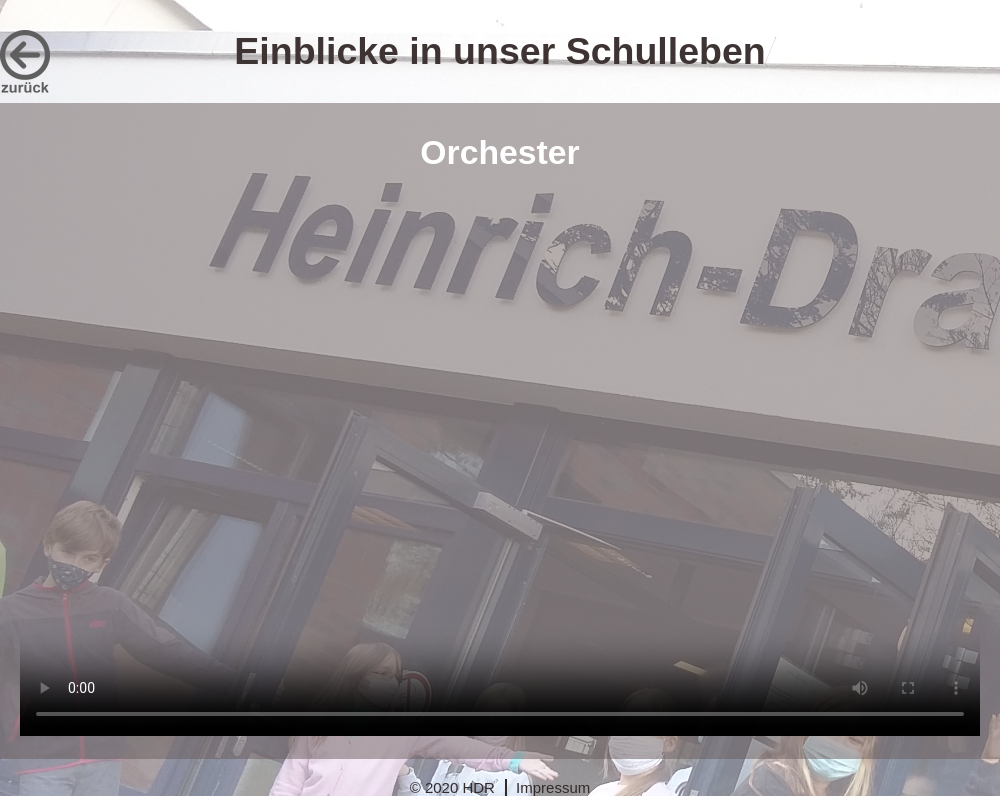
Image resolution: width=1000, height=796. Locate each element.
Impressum (553, 787)
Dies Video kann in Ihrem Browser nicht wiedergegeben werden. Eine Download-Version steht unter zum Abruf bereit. (500, 464)
